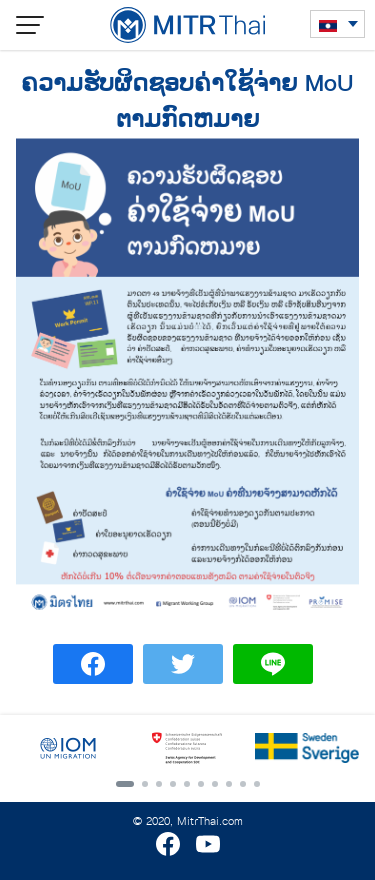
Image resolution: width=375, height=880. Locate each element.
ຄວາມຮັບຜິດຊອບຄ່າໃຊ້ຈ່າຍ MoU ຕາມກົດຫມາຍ (187, 101)
